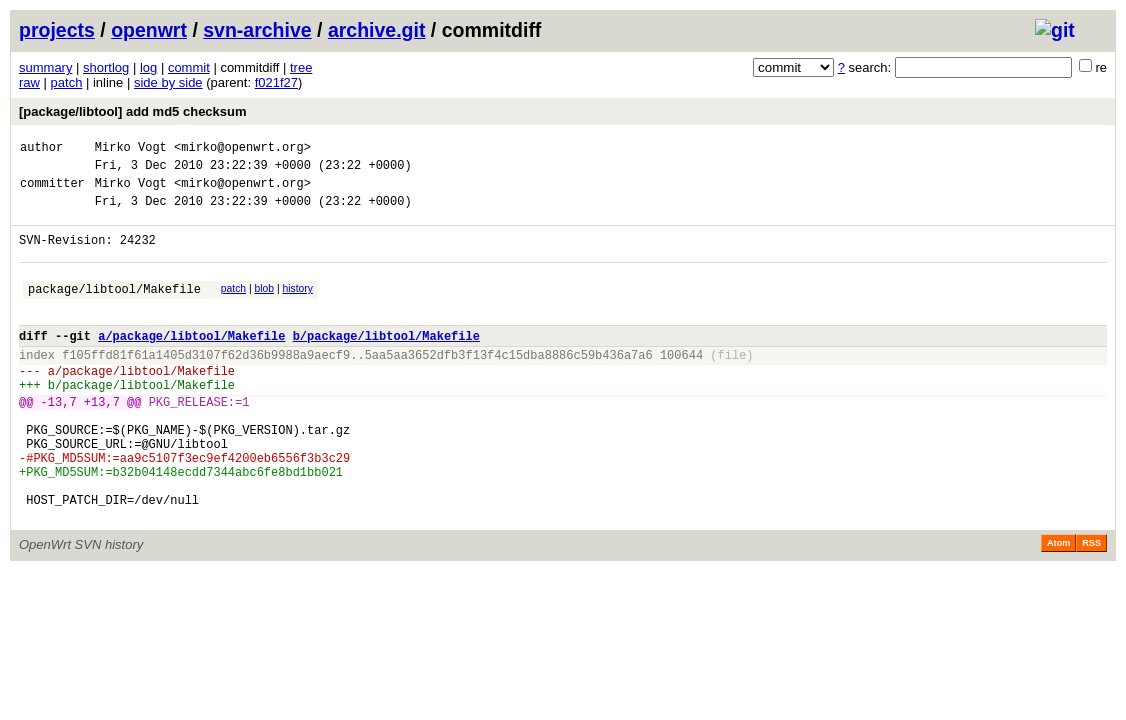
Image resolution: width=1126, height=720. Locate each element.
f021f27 (276, 82)
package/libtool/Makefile (114, 309)
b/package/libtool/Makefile (386, 362)
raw (29, 82)
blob (265, 306)
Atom (1058, 606)
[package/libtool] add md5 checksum (133, 111)
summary (45, 67)
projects (57, 30)
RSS (1091, 606)
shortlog (106, 67)
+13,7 (102, 440)
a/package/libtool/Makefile (191, 362)
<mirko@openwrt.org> (242, 149)
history (297, 306)
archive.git (377, 30)
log (148, 67)
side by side (168, 82)
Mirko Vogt (131, 149)
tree (301, 67)
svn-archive (257, 30)
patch (67, 82)
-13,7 (59, 440)
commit (189, 67)
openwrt (149, 30)
